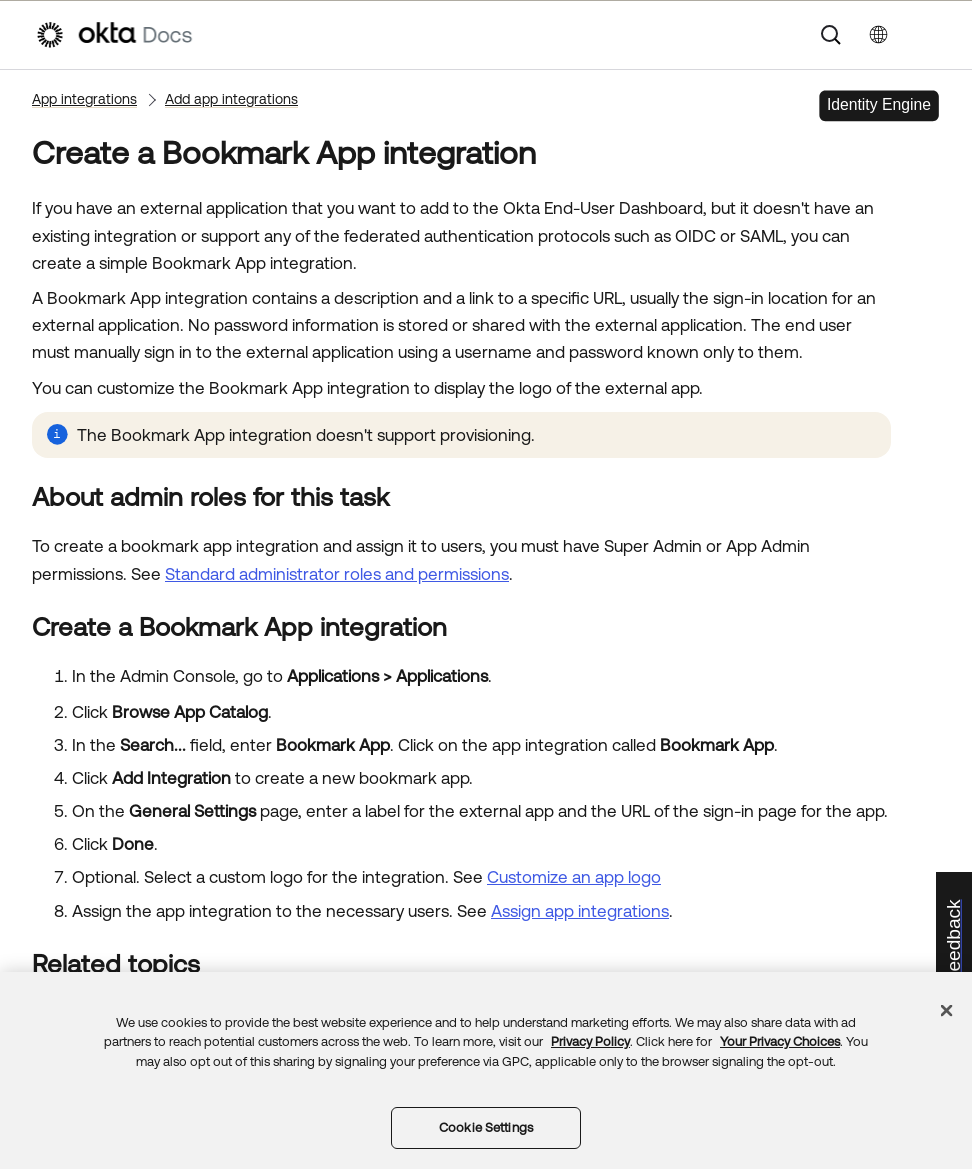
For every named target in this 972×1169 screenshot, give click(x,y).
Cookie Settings (486, 1127)
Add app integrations (231, 99)
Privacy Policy (590, 1041)
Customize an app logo (574, 877)
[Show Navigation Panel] (927, 35)
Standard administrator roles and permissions (337, 574)
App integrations (84, 99)
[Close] (947, 1010)
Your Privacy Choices (780, 1041)
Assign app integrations (580, 911)
